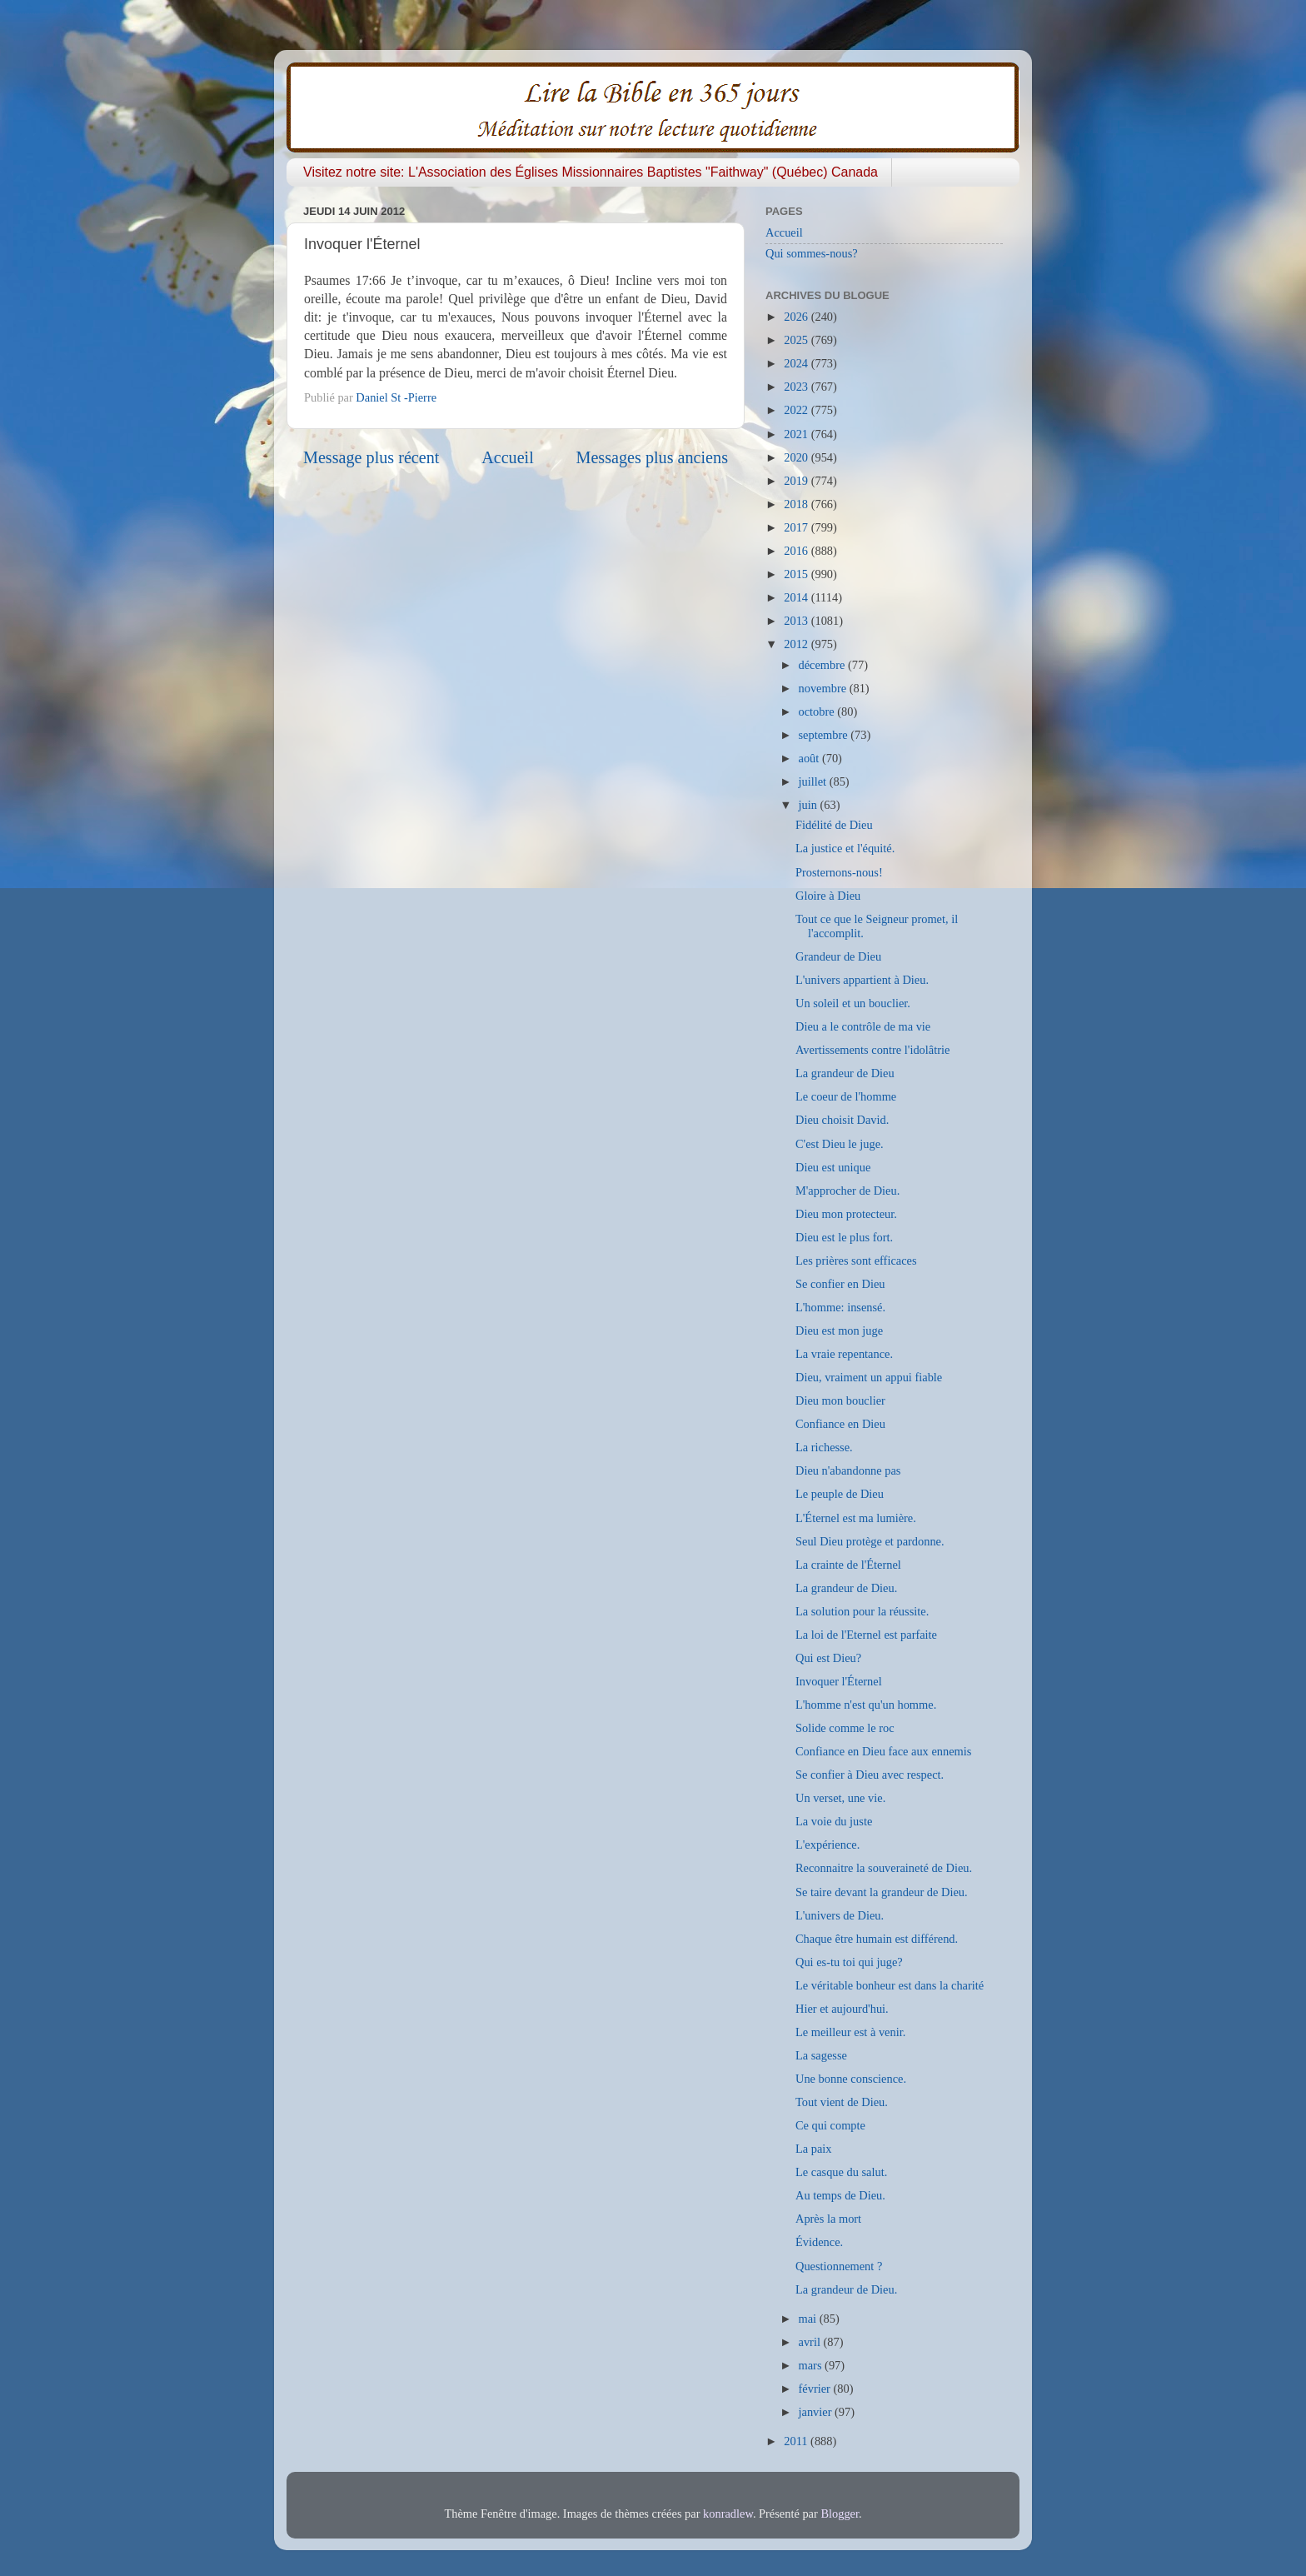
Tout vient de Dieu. (841, 2102)
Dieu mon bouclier (840, 1400)
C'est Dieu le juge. (839, 1144)
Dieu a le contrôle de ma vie (862, 1026)
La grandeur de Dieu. (846, 1588)
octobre (818, 711)
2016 (797, 550)
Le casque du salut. (841, 2172)
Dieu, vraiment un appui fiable (868, 1377)
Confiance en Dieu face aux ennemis (883, 1751)
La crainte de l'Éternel (848, 1564)
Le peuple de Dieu (839, 1493)
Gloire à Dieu (827, 895)
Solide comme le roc (845, 1728)
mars (812, 2365)
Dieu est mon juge (839, 1330)
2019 (797, 480)
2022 (797, 410)
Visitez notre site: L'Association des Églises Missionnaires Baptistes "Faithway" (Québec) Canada (590, 172)
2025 (797, 340)
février (816, 2388)
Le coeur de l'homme (845, 1096)
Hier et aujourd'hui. (842, 2008)
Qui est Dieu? (828, 1658)
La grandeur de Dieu (845, 1073)
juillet (814, 781)
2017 (797, 527)
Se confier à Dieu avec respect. (869, 1774)
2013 (797, 620)
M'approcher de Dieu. (847, 1190)
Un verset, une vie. (840, 1798)
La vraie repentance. (844, 1353)
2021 (797, 434)
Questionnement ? (838, 2266)
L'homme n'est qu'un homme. (865, 1704)
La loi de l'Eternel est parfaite (866, 1634)
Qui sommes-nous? (811, 253)
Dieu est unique (832, 1167)
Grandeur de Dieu (838, 956)
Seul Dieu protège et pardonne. (870, 1541)
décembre (824, 664)
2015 (797, 574)
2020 (797, 457)
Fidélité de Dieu (834, 824)
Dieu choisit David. (842, 1119)
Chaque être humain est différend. (876, 1938)
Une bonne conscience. (850, 2078)
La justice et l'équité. (845, 848)
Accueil (507, 457)
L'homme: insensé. (840, 1307)
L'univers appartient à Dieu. (862, 979)
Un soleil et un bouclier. (852, 1003)
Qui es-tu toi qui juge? (849, 1962)
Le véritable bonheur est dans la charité (889, 1985)
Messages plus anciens (652, 457)
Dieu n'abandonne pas (847, 1470)
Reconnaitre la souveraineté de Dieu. (883, 1868)
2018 (797, 504)
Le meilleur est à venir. (850, 2032)
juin (809, 804)
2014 (797, 597)
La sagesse (821, 2055)
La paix (813, 2148)
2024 (797, 363)
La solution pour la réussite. (862, 1611)
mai (809, 2318)
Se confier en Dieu (840, 1283)
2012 (797, 644)
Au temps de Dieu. (840, 2195)
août (810, 758)
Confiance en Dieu (840, 1423)
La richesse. (824, 1447)
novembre (824, 688)
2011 (797, 2441)
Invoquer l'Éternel (838, 1681)
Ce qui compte (830, 2125)
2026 (797, 316)
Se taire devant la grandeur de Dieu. (881, 1892)
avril (811, 2342)
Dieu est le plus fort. (844, 1237)
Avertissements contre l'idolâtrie (872, 1049)
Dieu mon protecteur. (846, 1214)
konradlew (728, 2513)
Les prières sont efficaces (856, 1260)
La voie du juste (833, 1821)
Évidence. (819, 2242)
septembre (825, 734)
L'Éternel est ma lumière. (855, 1518)
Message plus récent (371, 457)
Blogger (839, 2513)
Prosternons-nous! (839, 872)
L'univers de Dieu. (839, 1915)
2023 (797, 386)
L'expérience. (827, 1844)
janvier (817, 2412)
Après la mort (828, 2218)
